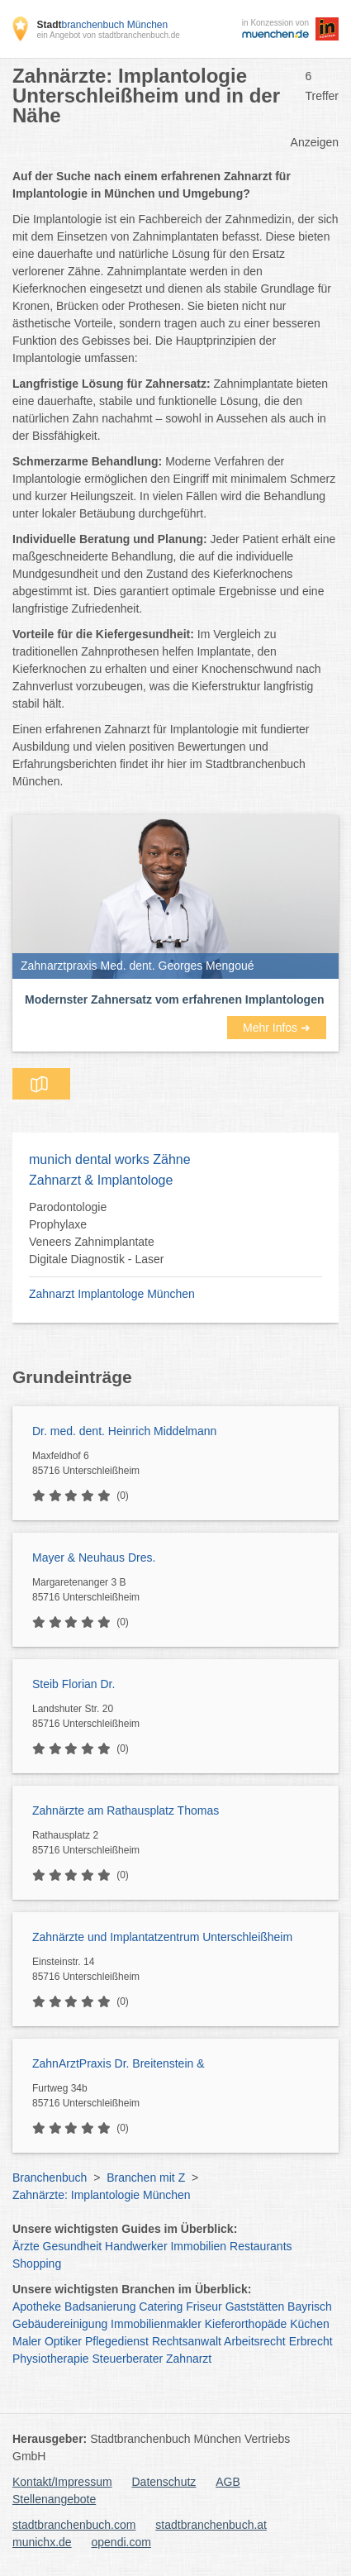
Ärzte (26, 2246)
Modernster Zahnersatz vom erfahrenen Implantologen (175, 999)
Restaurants (261, 2246)
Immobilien (198, 2246)
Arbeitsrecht (255, 2341)
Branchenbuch (49, 2177)
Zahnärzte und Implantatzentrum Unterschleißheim (162, 1937)
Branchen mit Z (146, 2177)
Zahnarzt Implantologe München (112, 1293)
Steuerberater (128, 2358)
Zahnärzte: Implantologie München (101, 2195)
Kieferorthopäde (246, 2323)
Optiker (63, 2341)
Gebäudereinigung (59, 2323)
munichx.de (42, 2542)
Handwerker (136, 2246)
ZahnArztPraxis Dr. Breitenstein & (118, 2063)
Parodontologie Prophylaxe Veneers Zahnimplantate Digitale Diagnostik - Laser (96, 1233)
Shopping (36, 2263)
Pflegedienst (117, 2341)
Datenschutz (164, 2481)
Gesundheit (72, 2246)
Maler (26, 2341)
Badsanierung (99, 2306)
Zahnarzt (188, 2358)
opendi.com (120, 2542)
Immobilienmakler (156, 2323)
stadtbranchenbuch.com (73, 2524)
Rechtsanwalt (186, 2341)
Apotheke (36, 2306)
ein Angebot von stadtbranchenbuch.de (107, 35)
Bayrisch (309, 2306)
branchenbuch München (102, 25)
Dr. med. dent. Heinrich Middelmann (124, 1431)
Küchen (309, 2323)
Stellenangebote (54, 2499)
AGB (228, 2481)
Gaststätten (255, 2306)
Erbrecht (311, 2341)
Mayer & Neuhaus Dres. (93, 1557)
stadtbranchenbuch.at (211, 2524)
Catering (161, 2306)
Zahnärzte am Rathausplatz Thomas (125, 1810)
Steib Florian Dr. (73, 1684)
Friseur (204, 2306)
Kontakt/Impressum (62, 2481)
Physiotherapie (50, 2358)
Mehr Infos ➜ (277, 1027)
